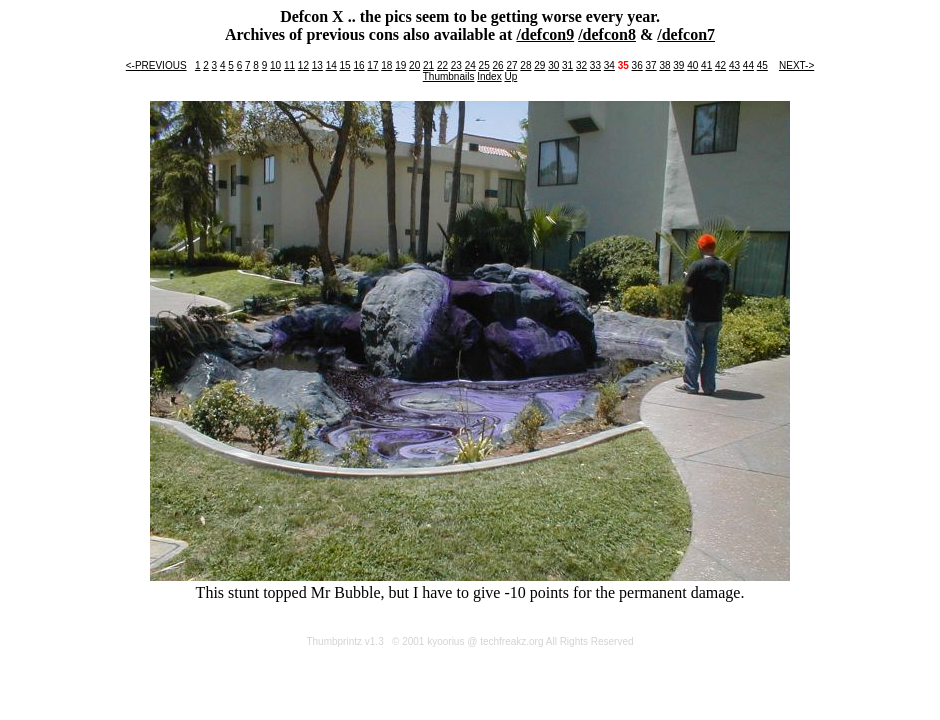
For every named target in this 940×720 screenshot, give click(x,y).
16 (358, 65)
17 (372, 65)
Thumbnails (449, 76)
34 (609, 65)
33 (595, 65)
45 (762, 65)
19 (400, 65)
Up (510, 76)
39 (678, 65)
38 (664, 65)
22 (442, 65)
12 (303, 65)
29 (539, 65)
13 (317, 65)
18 (386, 65)
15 (345, 65)
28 (525, 65)
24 (470, 65)
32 (581, 65)
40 (692, 65)
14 (331, 65)
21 (428, 65)
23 (456, 65)
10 (275, 65)
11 (289, 65)
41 (706, 65)
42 (720, 65)
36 (637, 65)
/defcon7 (686, 34)
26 (498, 65)
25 (484, 65)
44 (748, 65)
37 (650, 65)
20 (414, 65)
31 (567, 65)
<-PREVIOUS (156, 65)
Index (489, 76)
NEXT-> (796, 65)
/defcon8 (607, 34)
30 (553, 65)
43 (734, 65)
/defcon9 (545, 34)
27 (511, 65)
